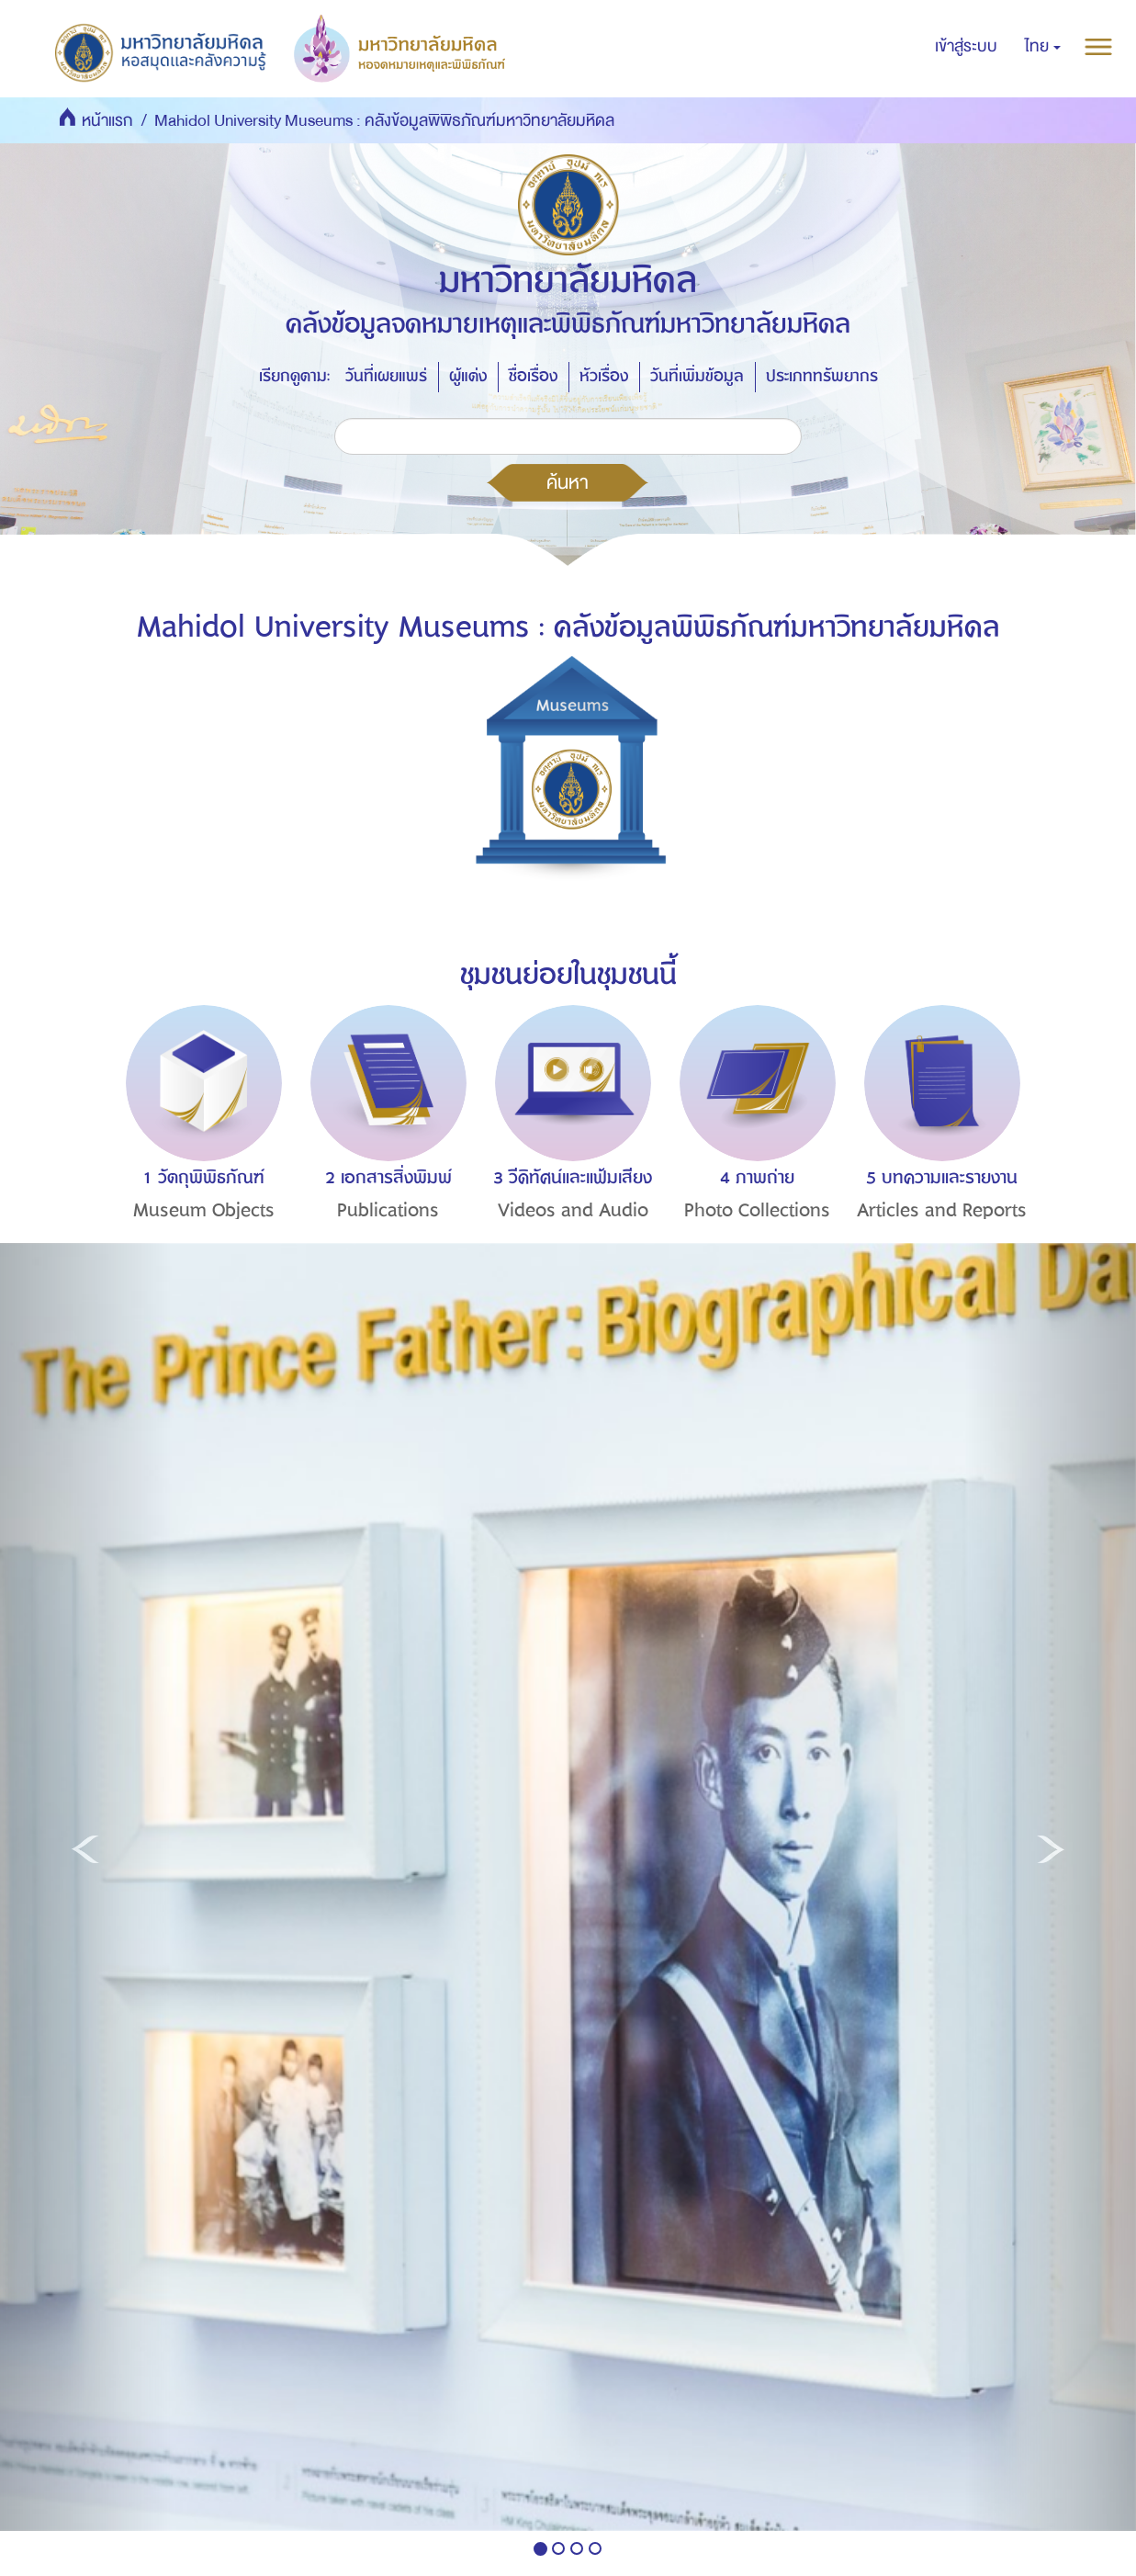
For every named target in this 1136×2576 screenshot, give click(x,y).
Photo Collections (757, 1210)
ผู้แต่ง (468, 376)
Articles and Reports (942, 1210)
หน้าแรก (107, 121)
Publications (388, 1210)
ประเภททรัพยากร (822, 376)
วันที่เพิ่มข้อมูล (697, 376)
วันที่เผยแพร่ (386, 376)
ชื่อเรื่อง (533, 376)
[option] (199, 1146)
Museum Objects (204, 1210)
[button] (1042, 47)
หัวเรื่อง (603, 376)
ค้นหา (567, 482)
